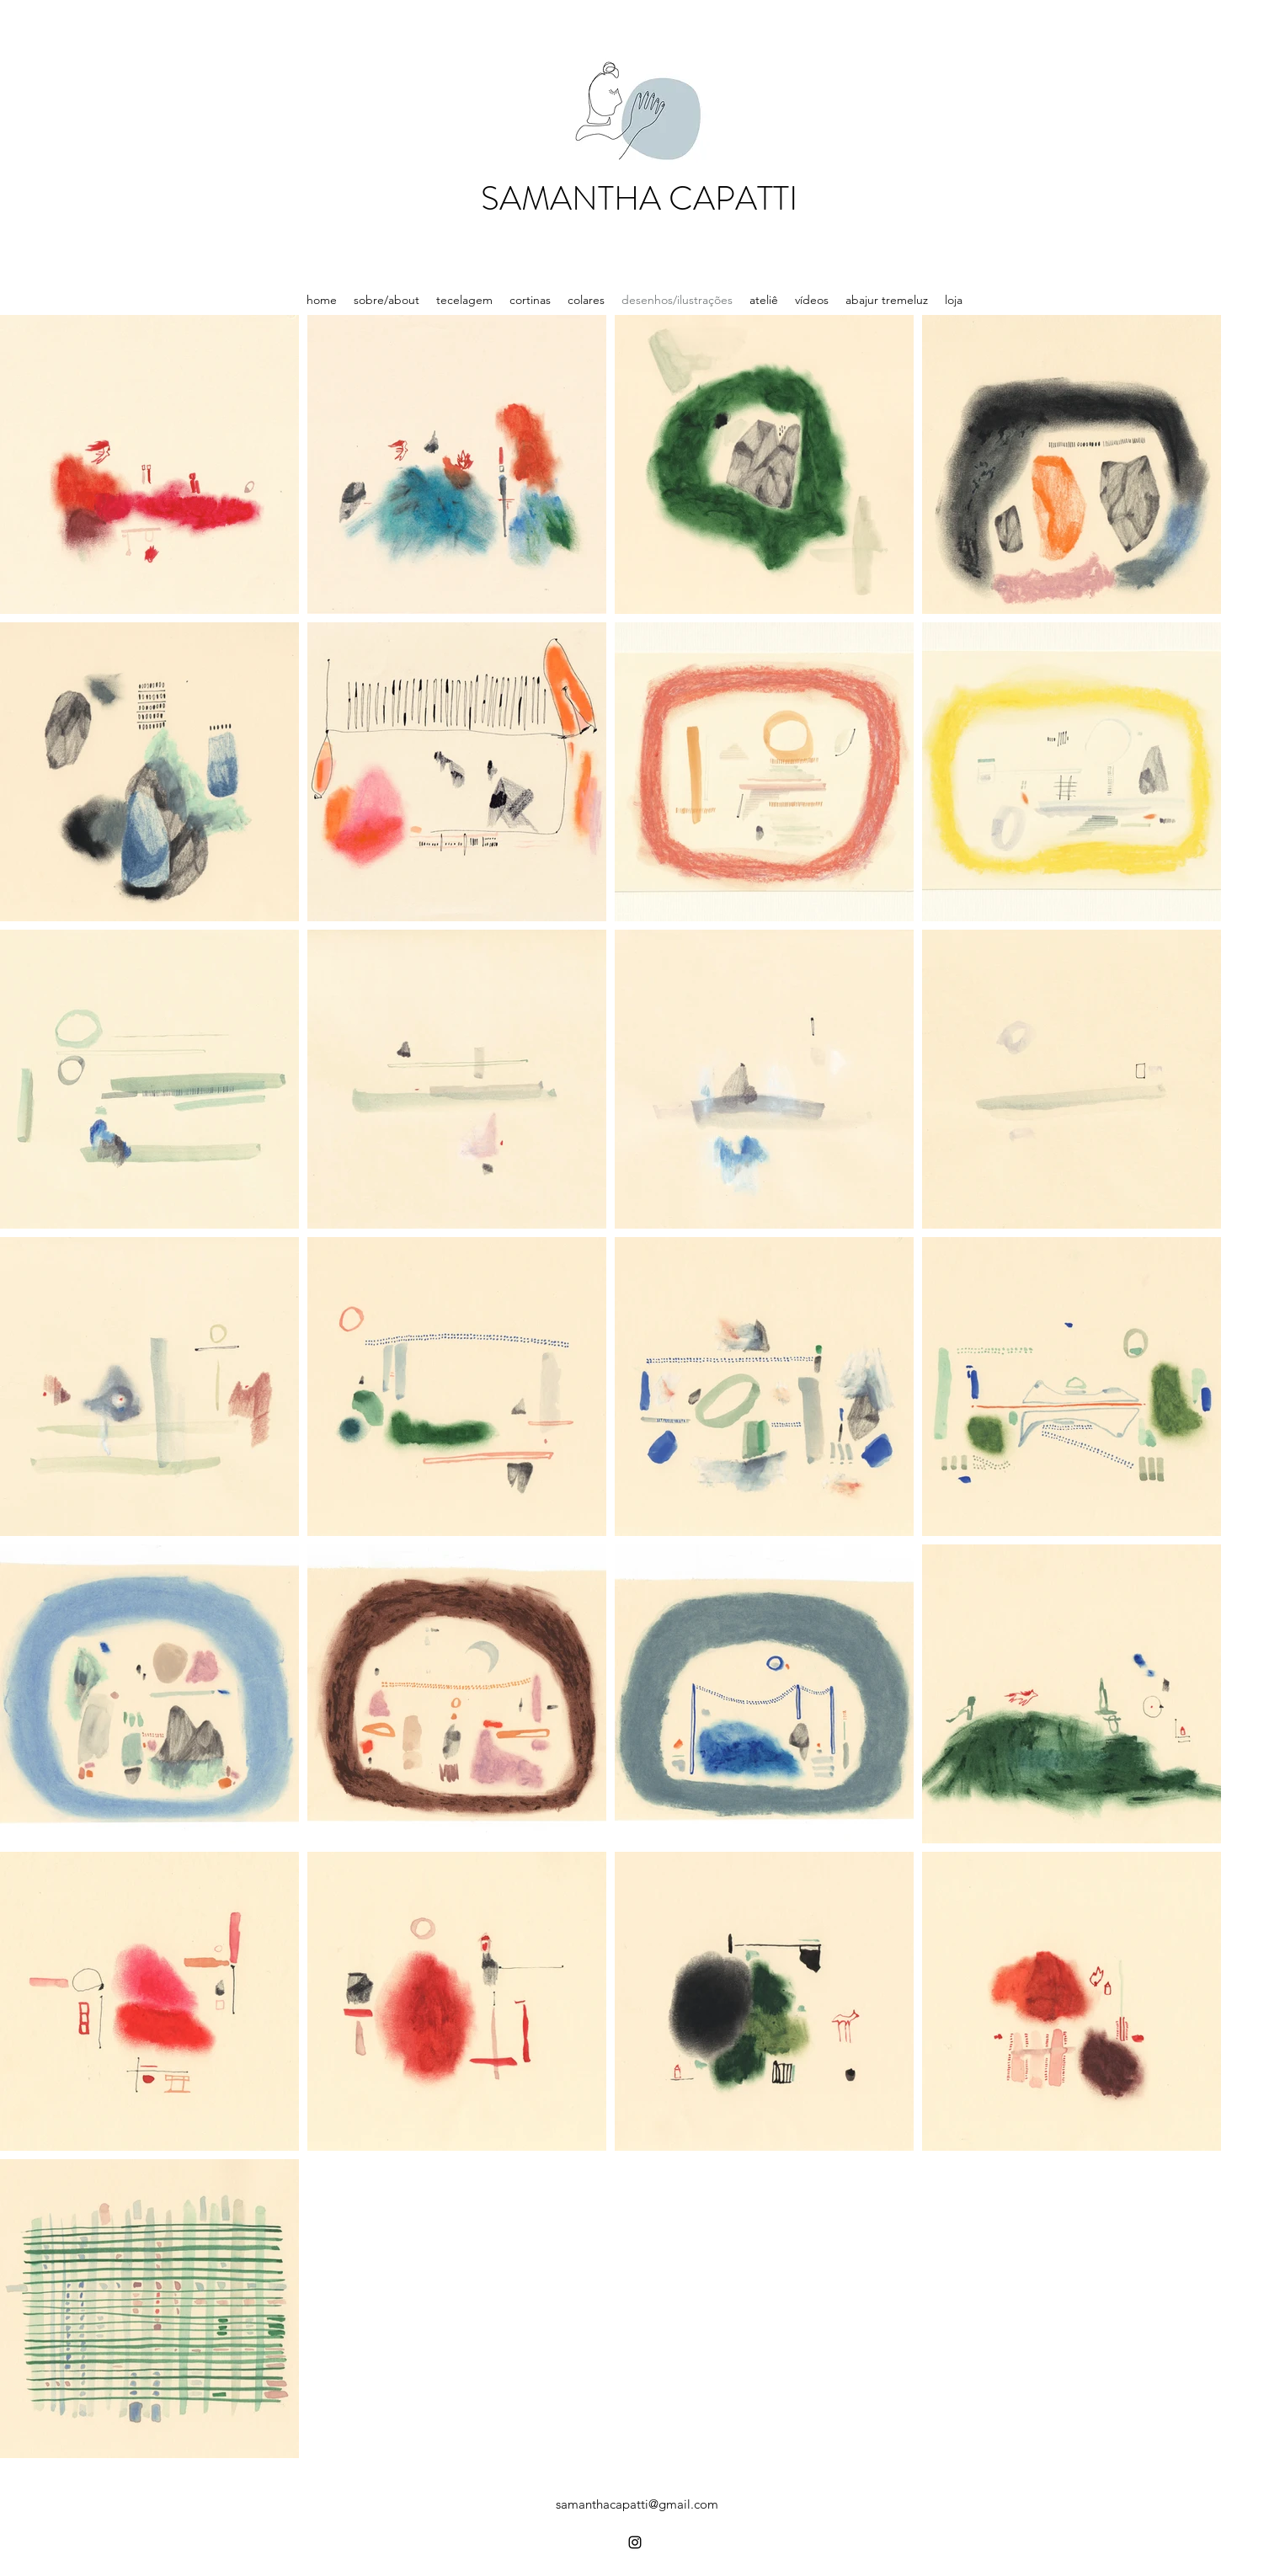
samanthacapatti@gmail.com (637, 2504)
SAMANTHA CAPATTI (639, 198)
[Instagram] (635, 2542)
